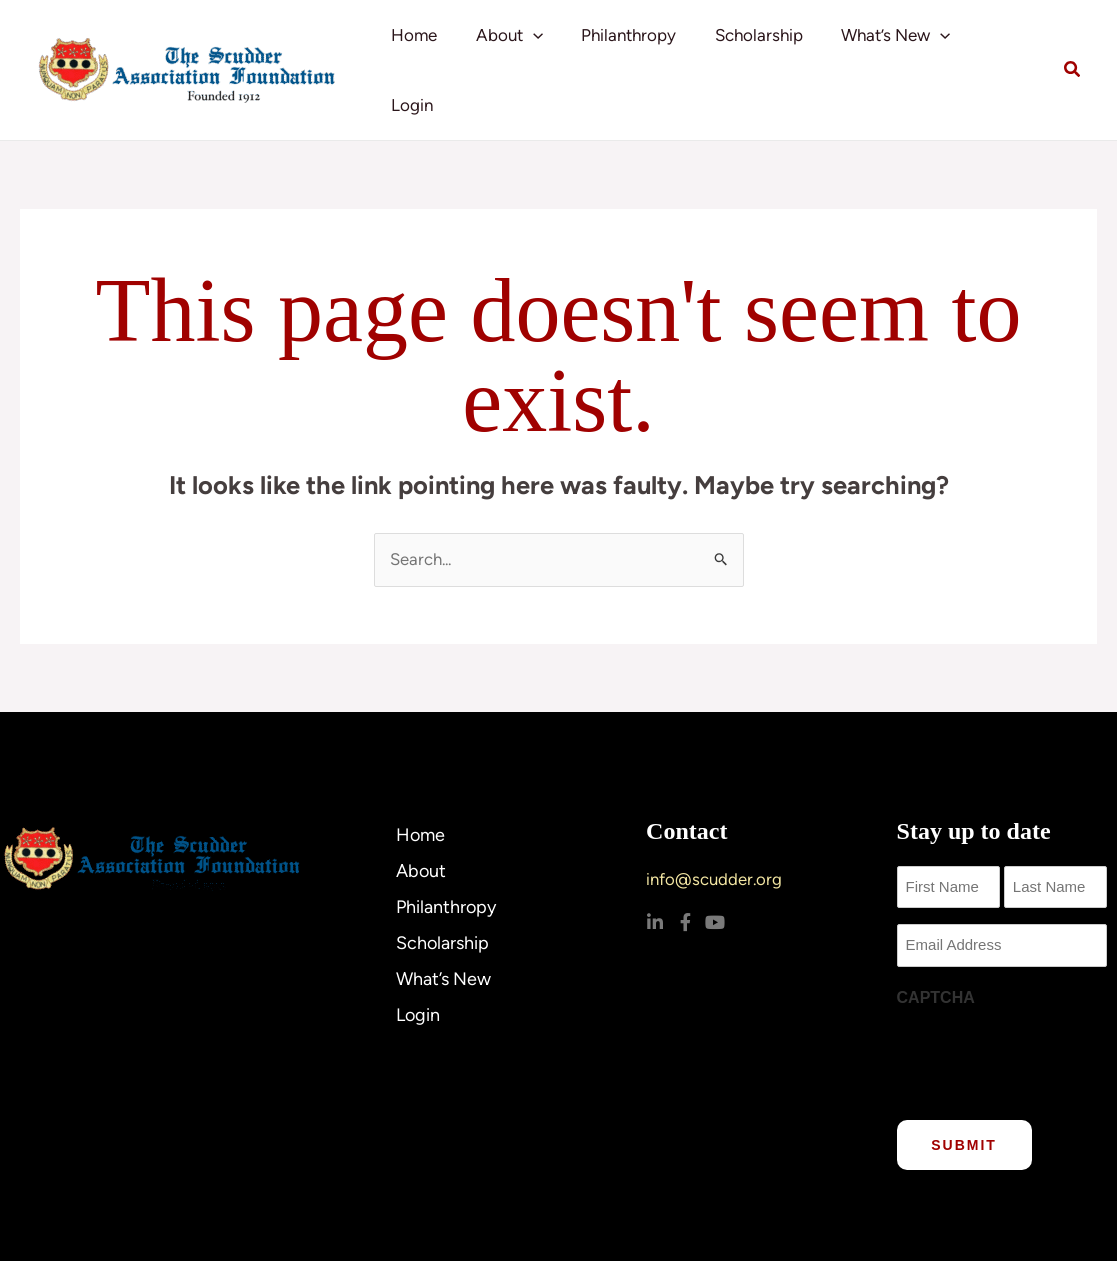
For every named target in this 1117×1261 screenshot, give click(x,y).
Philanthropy (638, 50)
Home (432, 50)
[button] (546, 50)
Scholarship (764, 50)
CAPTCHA (936, 956)
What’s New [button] (896, 50)
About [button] (522, 50)
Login (1006, 50)
